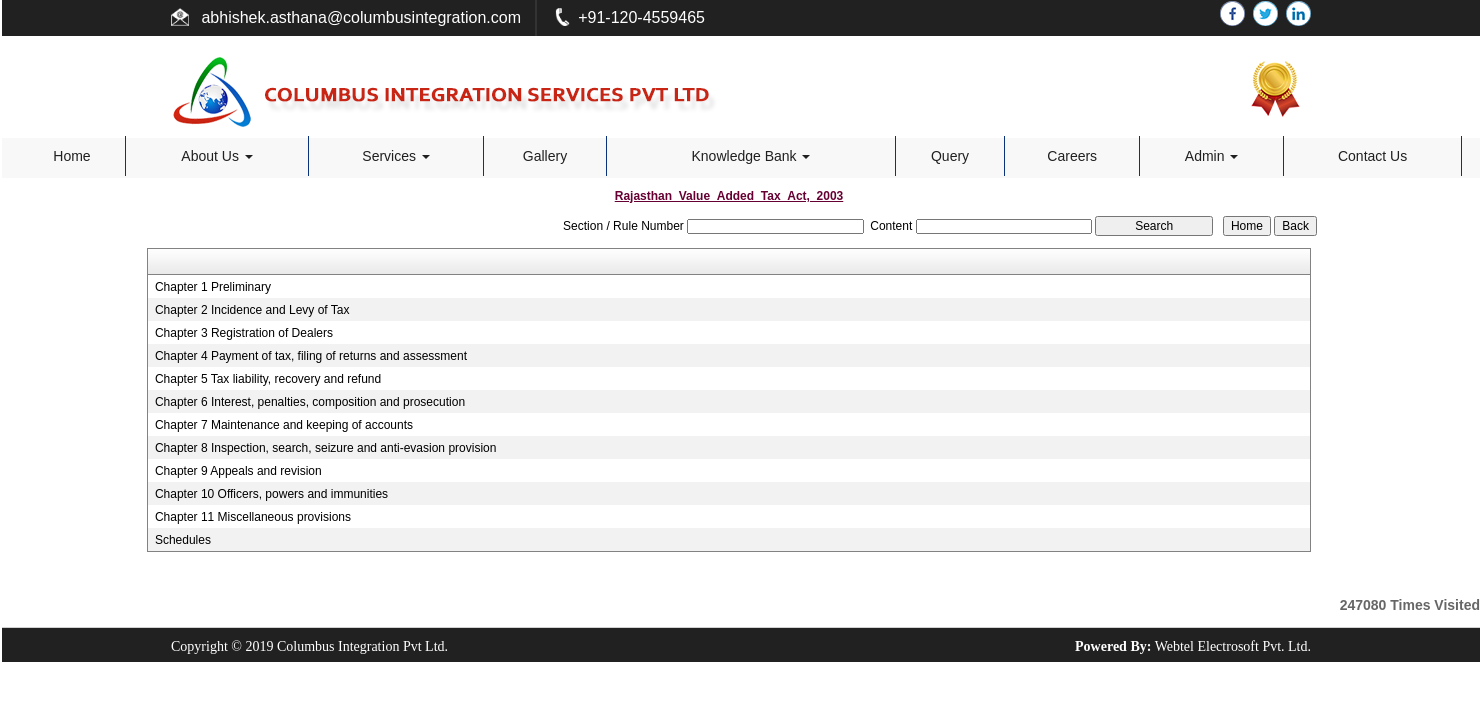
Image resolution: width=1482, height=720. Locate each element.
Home (71, 156)
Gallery (545, 156)
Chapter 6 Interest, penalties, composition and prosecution (310, 402)
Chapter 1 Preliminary (213, 287)
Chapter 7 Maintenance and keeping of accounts (284, 425)
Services (396, 156)
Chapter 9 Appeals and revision (238, 471)
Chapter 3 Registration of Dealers (244, 333)
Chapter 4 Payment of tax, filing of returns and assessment (311, 356)
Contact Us (1372, 156)
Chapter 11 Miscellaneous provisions (253, 517)
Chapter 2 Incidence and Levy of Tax (252, 310)
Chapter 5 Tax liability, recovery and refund (268, 379)
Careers (1072, 156)
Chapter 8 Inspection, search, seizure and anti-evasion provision (326, 448)
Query (950, 156)
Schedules (183, 540)
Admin (1212, 156)
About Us (216, 156)
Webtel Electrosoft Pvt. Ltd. (1233, 646)
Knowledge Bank (751, 156)
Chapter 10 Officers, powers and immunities (271, 494)
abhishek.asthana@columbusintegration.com (359, 17)
